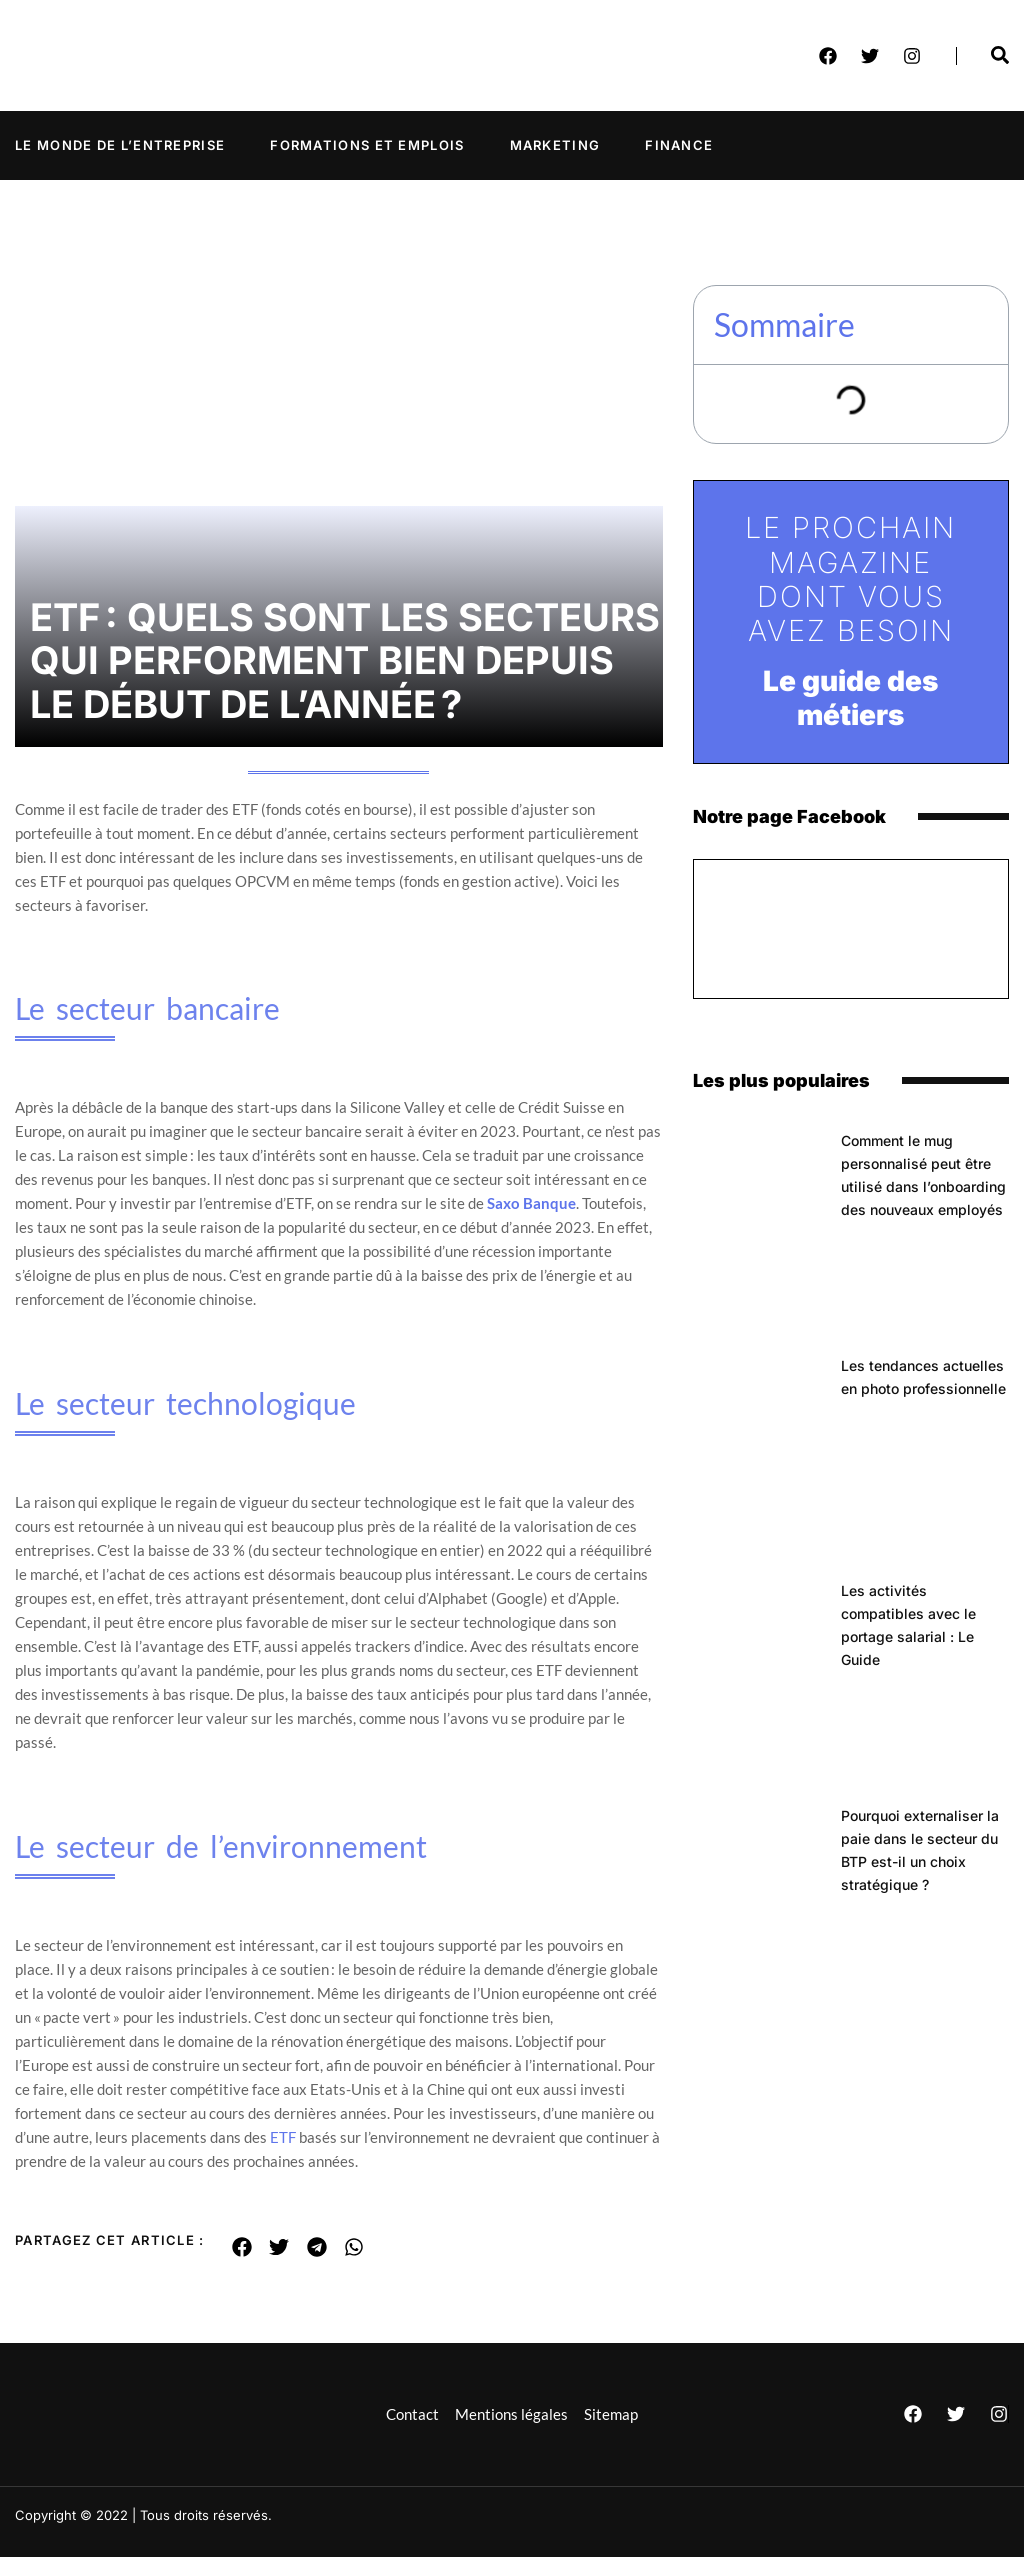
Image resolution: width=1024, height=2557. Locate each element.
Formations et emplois (367, 145)
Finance (679, 145)
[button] (242, 2247)
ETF (283, 2137)
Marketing (555, 145)
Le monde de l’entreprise (120, 145)
